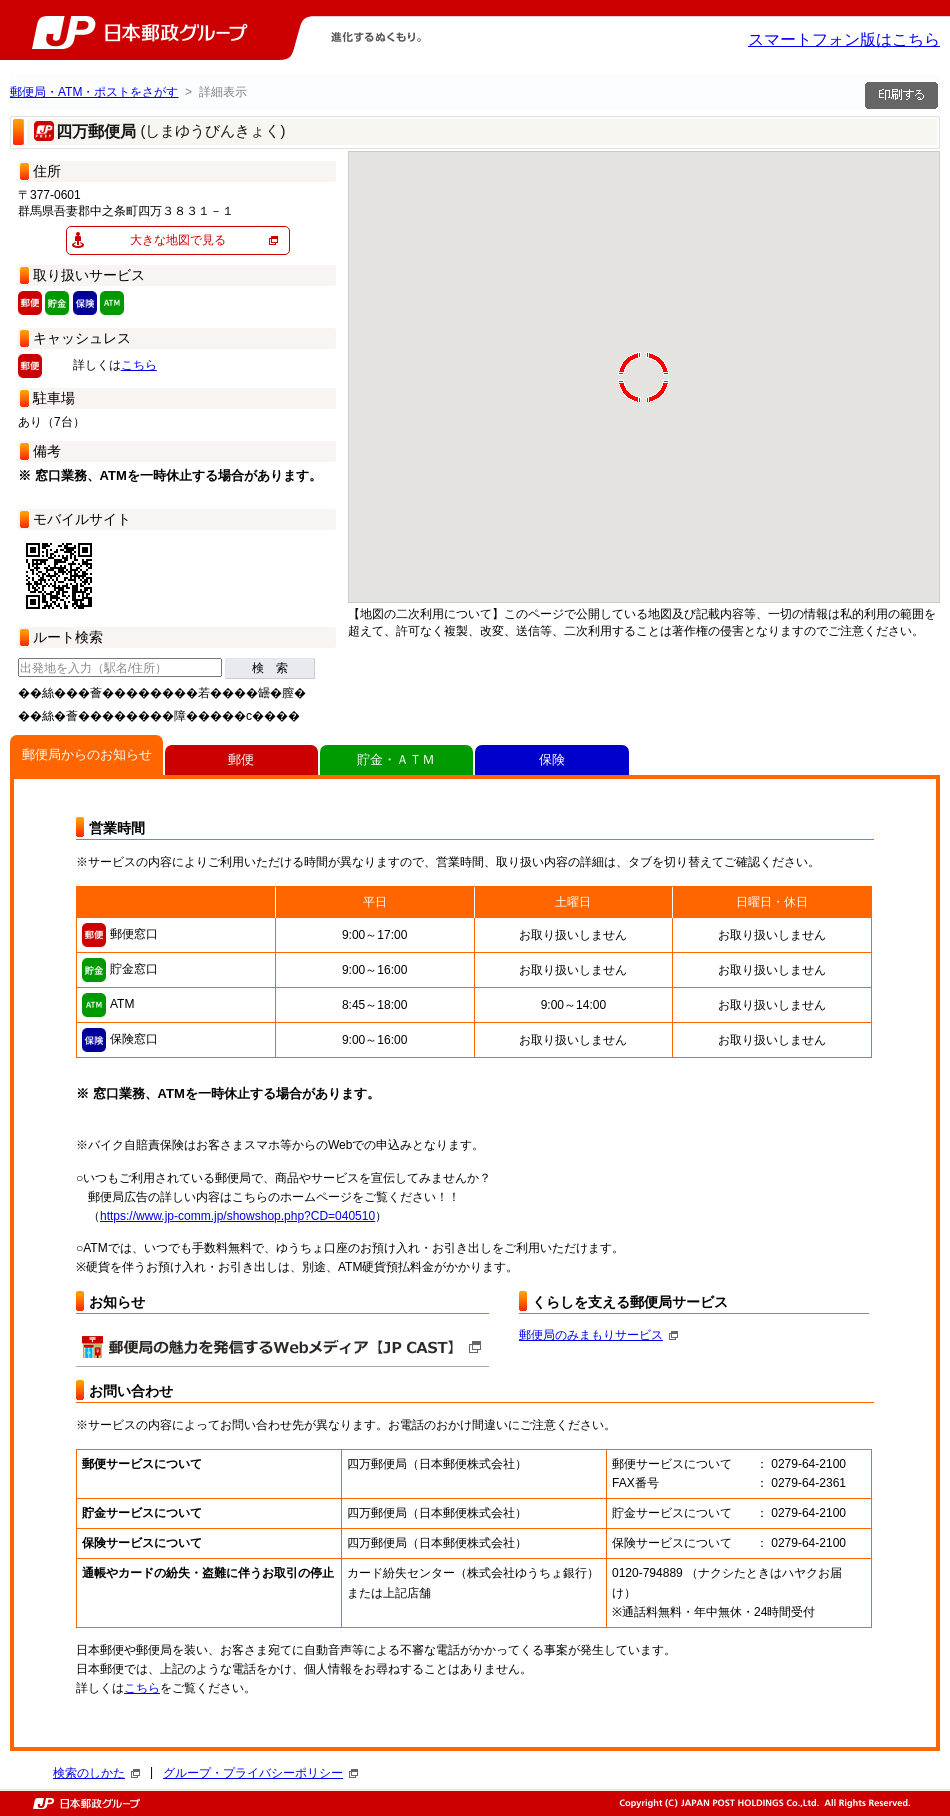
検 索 (270, 668)
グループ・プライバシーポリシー (260, 1773)
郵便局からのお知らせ (87, 754)
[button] (548, 336)
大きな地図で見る (178, 240)
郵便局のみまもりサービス (598, 1335)
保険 (552, 759)
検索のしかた (96, 1773)
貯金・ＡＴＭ (396, 759)
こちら (139, 365)
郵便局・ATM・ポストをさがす (94, 92)
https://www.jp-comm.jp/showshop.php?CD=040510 (237, 1216)
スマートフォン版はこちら (844, 39)
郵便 (241, 759)
